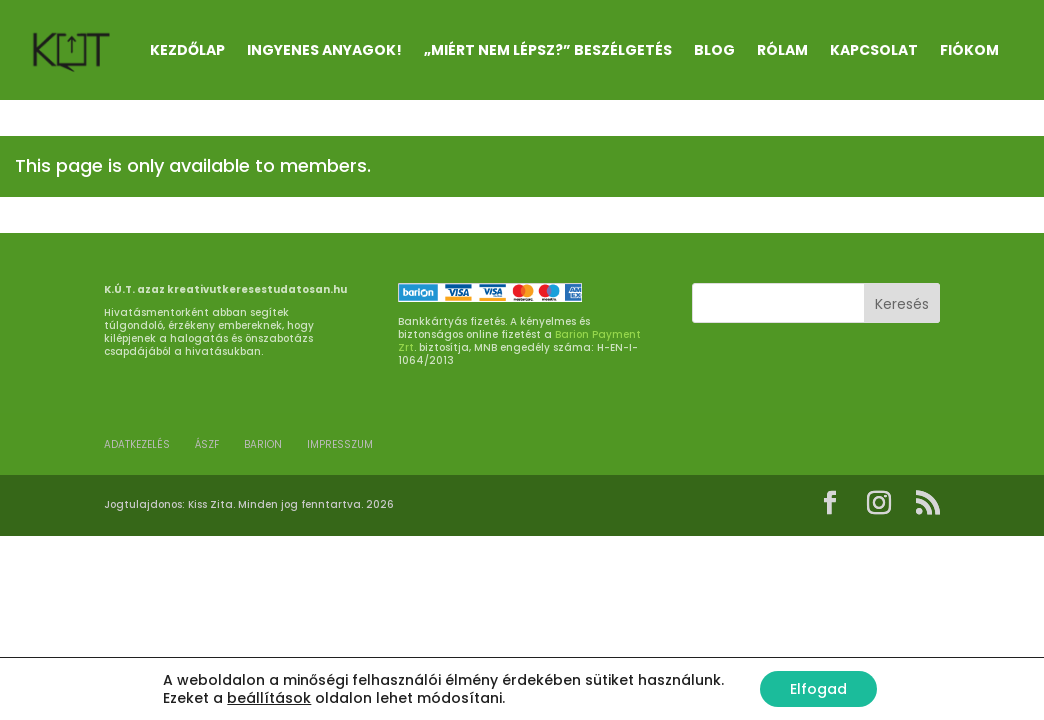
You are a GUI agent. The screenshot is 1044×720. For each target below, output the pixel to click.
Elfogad (818, 689)
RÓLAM (782, 50)
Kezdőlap (187, 50)
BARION (263, 444)
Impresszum (340, 444)
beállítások (269, 698)
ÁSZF (207, 444)
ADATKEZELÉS (137, 444)
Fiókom (969, 50)
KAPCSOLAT (874, 50)
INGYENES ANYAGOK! (324, 50)
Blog (714, 50)
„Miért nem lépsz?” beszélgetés (548, 50)
